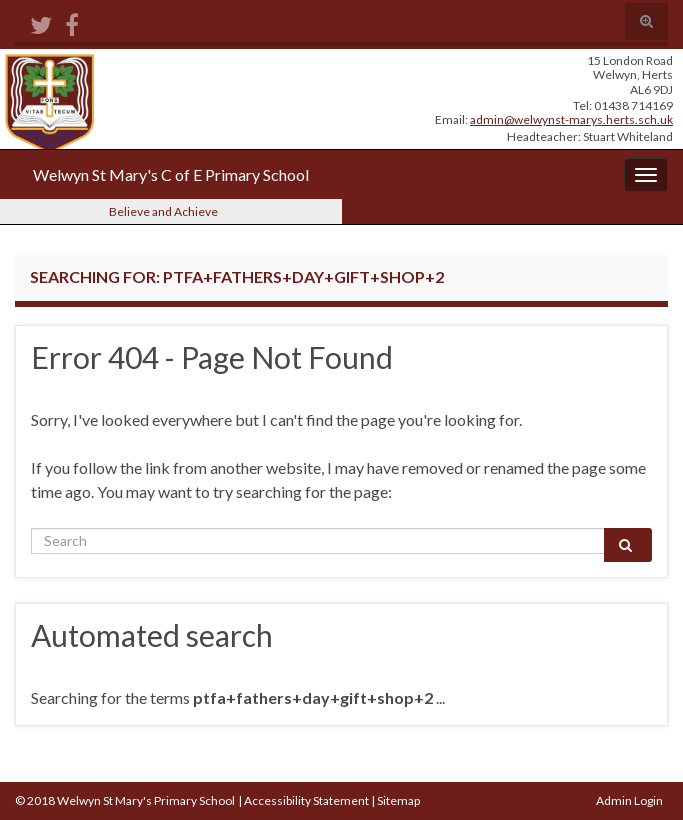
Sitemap (398, 800)
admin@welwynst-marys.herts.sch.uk (571, 119)
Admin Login (629, 800)
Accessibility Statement (306, 800)
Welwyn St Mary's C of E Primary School (171, 174)
